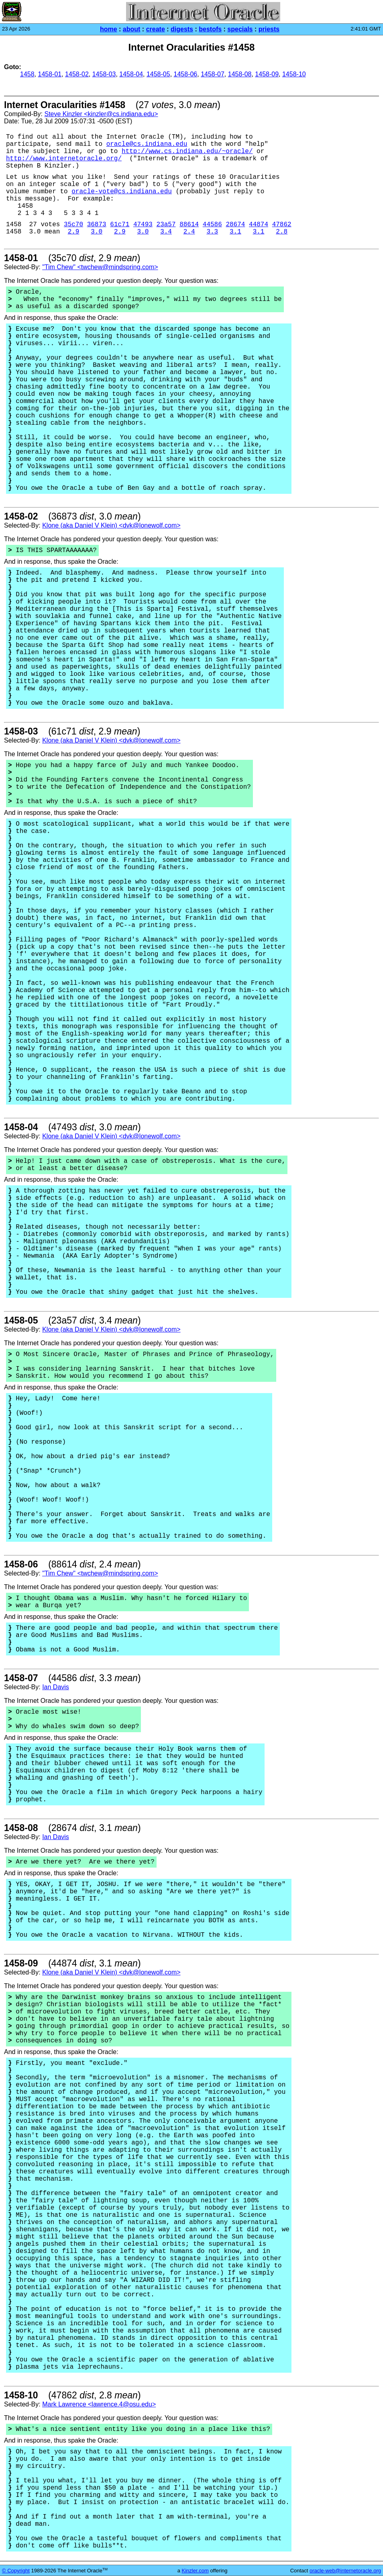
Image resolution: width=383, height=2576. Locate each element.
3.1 (235, 231)
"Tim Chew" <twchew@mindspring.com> (100, 267)
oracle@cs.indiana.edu (146, 144)
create (155, 29)
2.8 (281, 231)
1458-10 (294, 74)
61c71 (119, 224)
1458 (27, 74)
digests (182, 29)
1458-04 (131, 74)
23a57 (166, 224)
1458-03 (104, 74)
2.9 (73, 231)
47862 (281, 224)
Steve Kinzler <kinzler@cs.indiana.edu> (101, 113)
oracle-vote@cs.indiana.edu (121, 191)
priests (269, 29)
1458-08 (240, 74)
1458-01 (49, 74)
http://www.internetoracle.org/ (64, 158)
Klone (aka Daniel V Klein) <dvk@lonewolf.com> (111, 525)
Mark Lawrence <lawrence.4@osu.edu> (99, 2404)
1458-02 (77, 74)
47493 (143, 224)
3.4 (166, 231)
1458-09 (267, 74)
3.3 (212, 231)
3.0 (96, 231)
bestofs (210, 29)
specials (240, 29)
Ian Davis (55, 1687)
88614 (189, 224)
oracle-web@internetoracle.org (345, 2571)
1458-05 (158, 74)
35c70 (73, 224)
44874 (258, 224)
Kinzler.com (195, 2571)
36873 (96, 224)
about (132, 29)
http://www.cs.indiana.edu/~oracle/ (187, 151)
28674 (235, 224)
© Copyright (16, 2571)
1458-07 (212, 74)
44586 (212, 224)
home (108, 29)
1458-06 (186, 74)
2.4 (189, 231)
